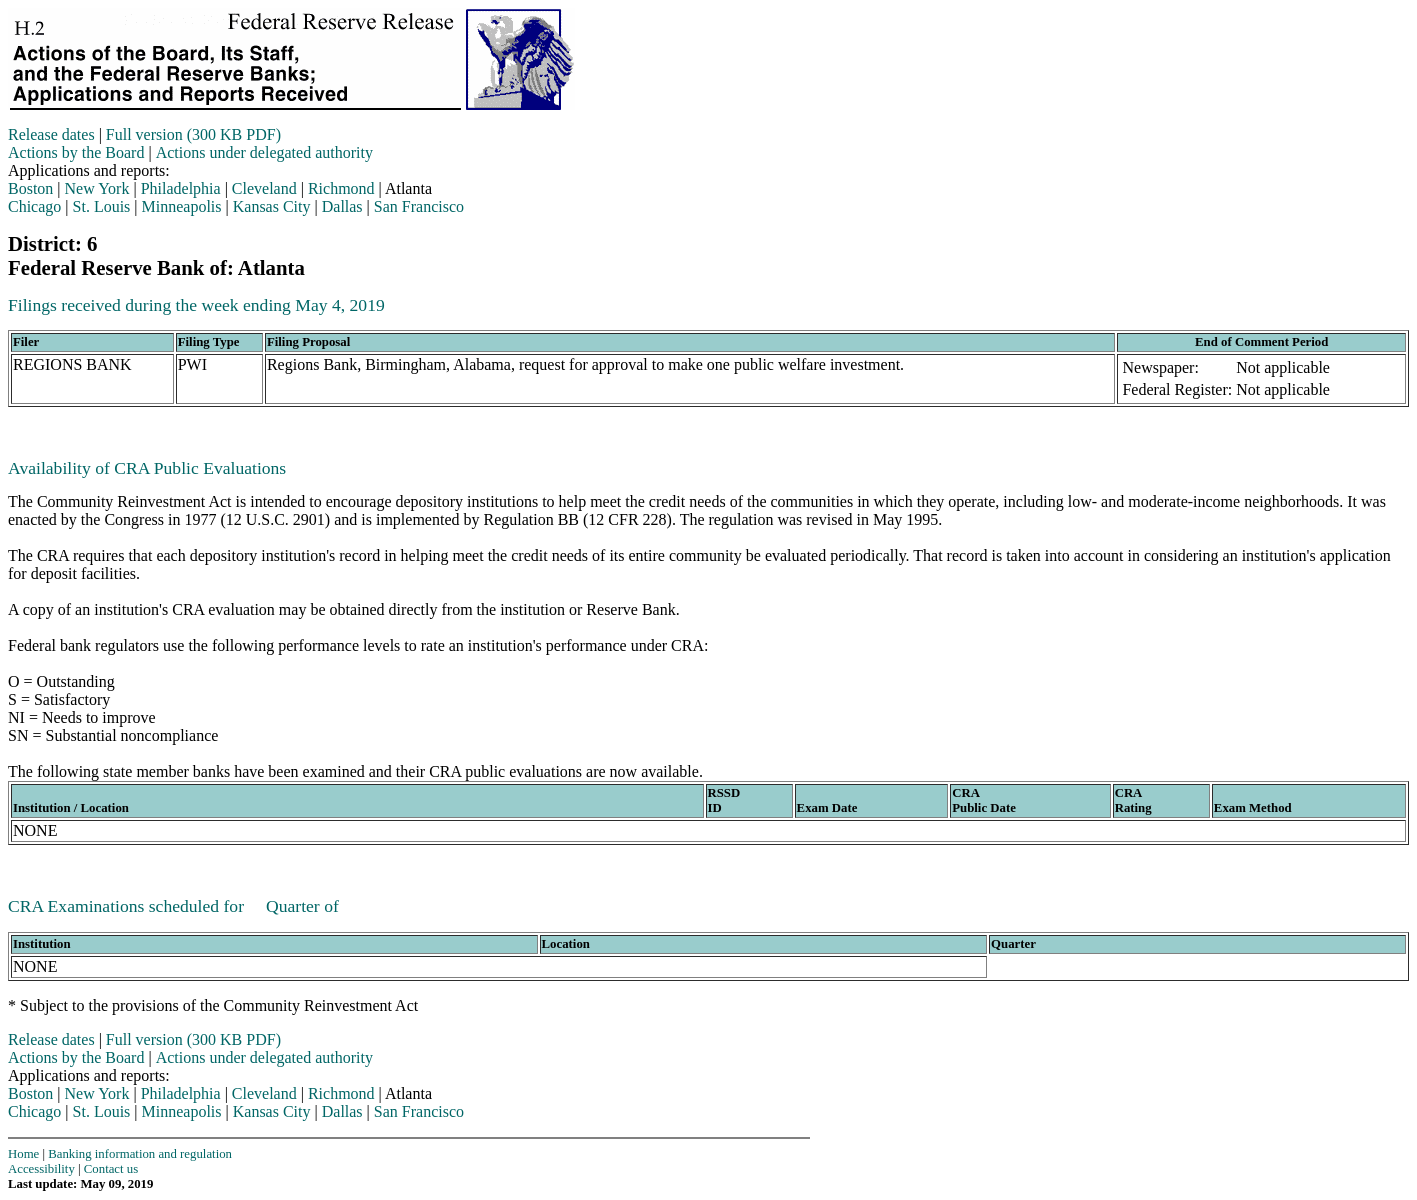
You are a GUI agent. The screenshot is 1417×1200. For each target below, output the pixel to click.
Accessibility (41, 1169)
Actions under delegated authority (264, 152)
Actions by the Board (76, 152)
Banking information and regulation (140, 1154)
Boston (30, 188)
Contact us (111, 1169)
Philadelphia (181, 188)
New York (97, 188)
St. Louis (102, 206)
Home (23, 1154)
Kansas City (272, 206)
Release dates (51, 134)
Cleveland (264, 188)
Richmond (341, 188)
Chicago (34, 206)
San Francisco (419, 206)
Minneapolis (182, 206)
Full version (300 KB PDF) (193, 134)
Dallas (342, 206)
